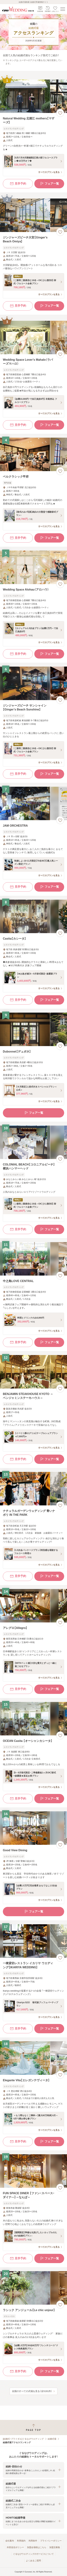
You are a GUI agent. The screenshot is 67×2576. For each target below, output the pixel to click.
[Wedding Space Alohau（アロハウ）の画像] (33, 567)
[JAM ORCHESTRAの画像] (33, 803)
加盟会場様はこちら (36, 2547)
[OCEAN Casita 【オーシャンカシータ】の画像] (33, 1718)
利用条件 (33, 2540)
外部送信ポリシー (15, 2547)
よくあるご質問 (33, 2560)
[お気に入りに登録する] (60, 113)
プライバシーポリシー (51, 2540)
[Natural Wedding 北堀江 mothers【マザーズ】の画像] (33, 96)
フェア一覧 (49, 184)
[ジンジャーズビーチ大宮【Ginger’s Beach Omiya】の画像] (33, 215)
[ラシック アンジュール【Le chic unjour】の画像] (33, 2288)
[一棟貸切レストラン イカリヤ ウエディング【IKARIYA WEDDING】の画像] (33, 1941)
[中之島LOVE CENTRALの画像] (33, 1259)
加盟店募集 (54, 2547)
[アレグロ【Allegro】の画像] (33, 1605)
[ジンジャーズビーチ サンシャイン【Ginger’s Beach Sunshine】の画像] (33, 683)
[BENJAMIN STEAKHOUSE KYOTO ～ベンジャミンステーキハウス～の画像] (33, 1372)
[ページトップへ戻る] (33, 2427)
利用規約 (21, 2540)
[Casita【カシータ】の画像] (33, 916)
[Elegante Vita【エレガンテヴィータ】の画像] (33, 2058)
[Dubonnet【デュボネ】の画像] (33, 1029)
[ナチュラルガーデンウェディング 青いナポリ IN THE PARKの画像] (33, 1488)
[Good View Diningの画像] (33, 1828)
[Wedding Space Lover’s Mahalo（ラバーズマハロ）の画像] (33, 337)
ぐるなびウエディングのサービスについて (33, 2554)
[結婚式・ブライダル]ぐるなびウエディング (23, 2439)
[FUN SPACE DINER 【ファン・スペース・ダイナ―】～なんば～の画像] (33, 2171)
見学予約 (18, 184)
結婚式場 (52, 2439)
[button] (33, 2470)
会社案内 (9, 2540)
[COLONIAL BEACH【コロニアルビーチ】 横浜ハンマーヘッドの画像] (33, 1142)
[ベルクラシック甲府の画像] (33, 454)
